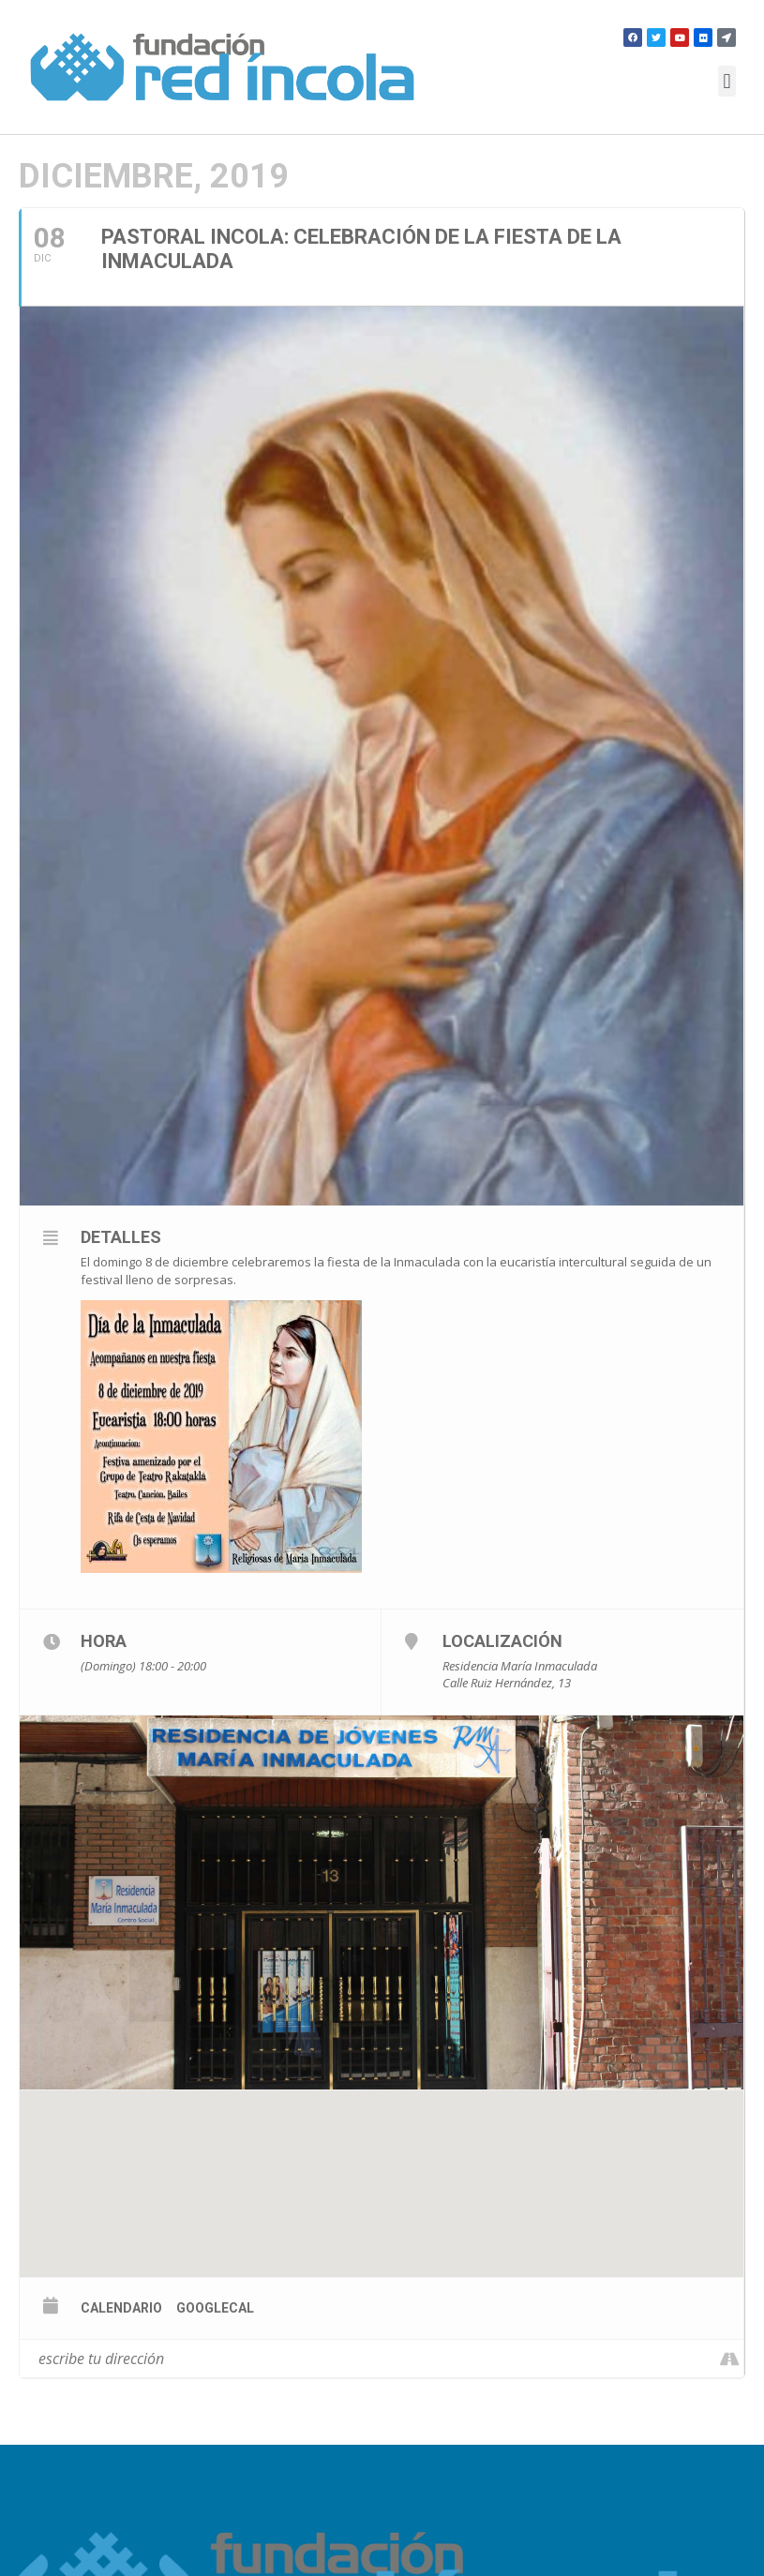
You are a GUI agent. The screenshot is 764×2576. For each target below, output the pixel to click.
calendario (121, 2307)
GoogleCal (215, 2307)
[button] (727, 81)
